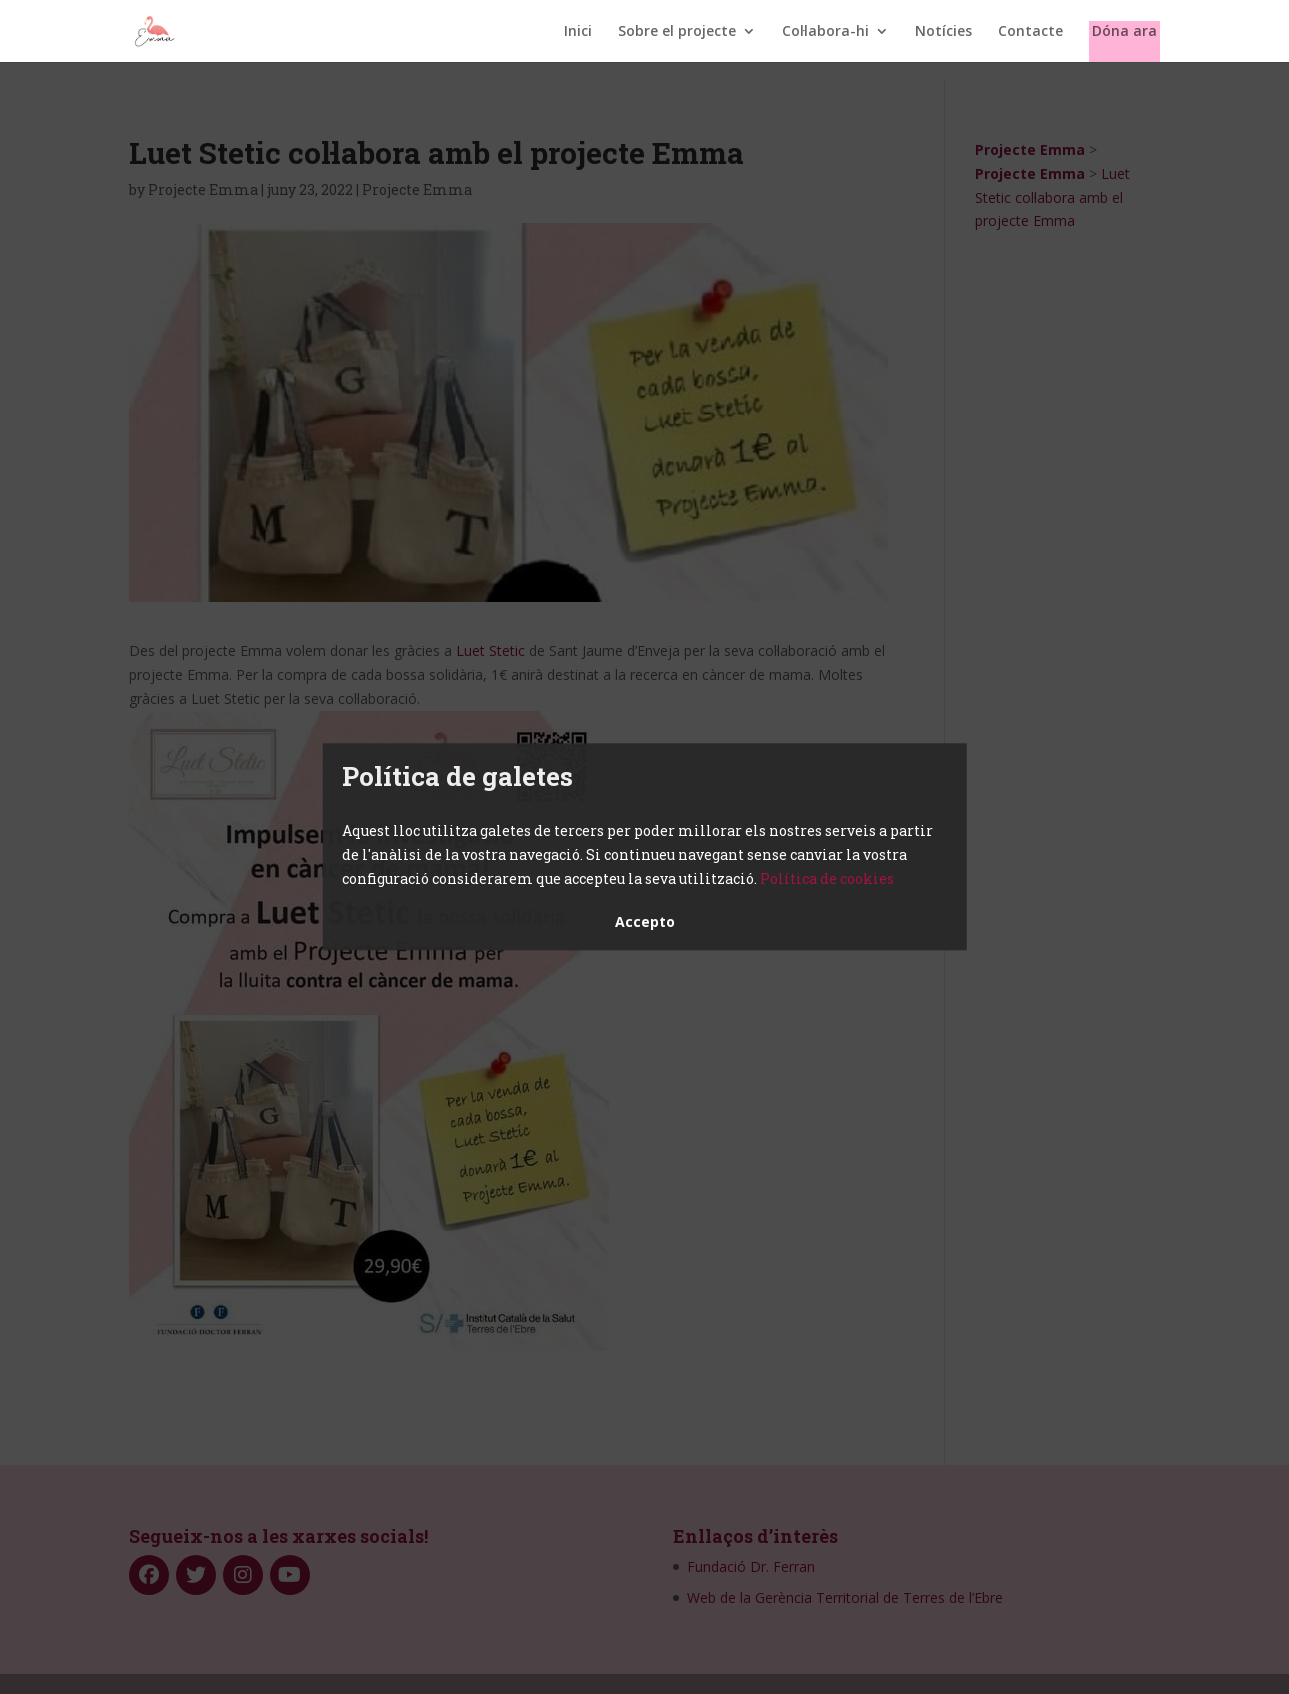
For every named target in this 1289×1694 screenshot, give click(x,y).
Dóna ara (1124, 32)
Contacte (1030, 32)
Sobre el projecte (677, 32)
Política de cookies (827, 878)
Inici (578, 32)
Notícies (943, 32)
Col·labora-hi (825, 32)
